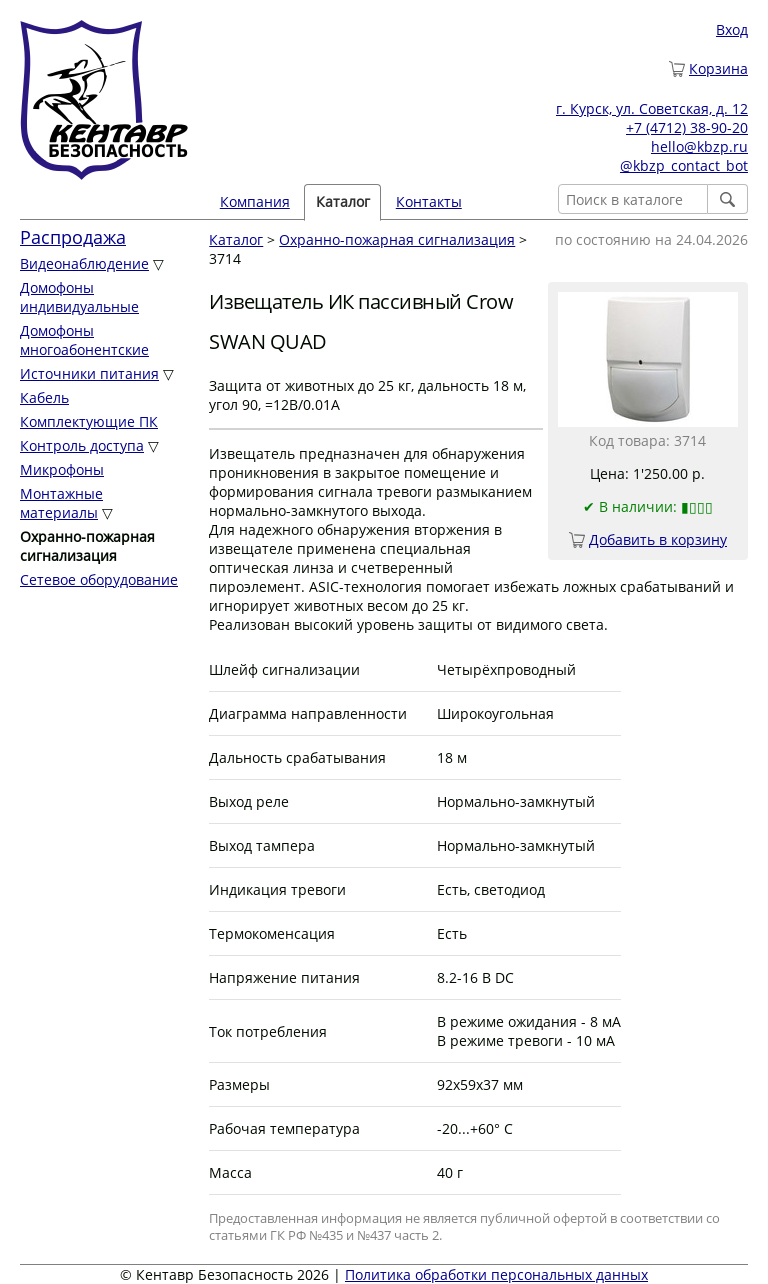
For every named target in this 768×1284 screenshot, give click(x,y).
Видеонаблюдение (84, 263)
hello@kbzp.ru (699, 146)
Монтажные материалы (61, 503)
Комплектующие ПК (89, 421)
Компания (255, 201)
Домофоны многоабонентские (84, 340)
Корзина (718, 68)
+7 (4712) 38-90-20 (687, 127)
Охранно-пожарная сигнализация (397, 239)
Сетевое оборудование (99, 579)
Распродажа (73, 237)
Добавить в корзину (658, 539)
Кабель (44, 397)
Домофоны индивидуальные (79, 297)
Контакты (429, 201)
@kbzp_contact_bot (684, 165)
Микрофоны (62, 469)
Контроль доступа (82, 445)
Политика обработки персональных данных (496, 1274)
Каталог (343, 201)
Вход (732, 29)
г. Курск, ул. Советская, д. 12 (652, 108)
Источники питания (89, 373)
